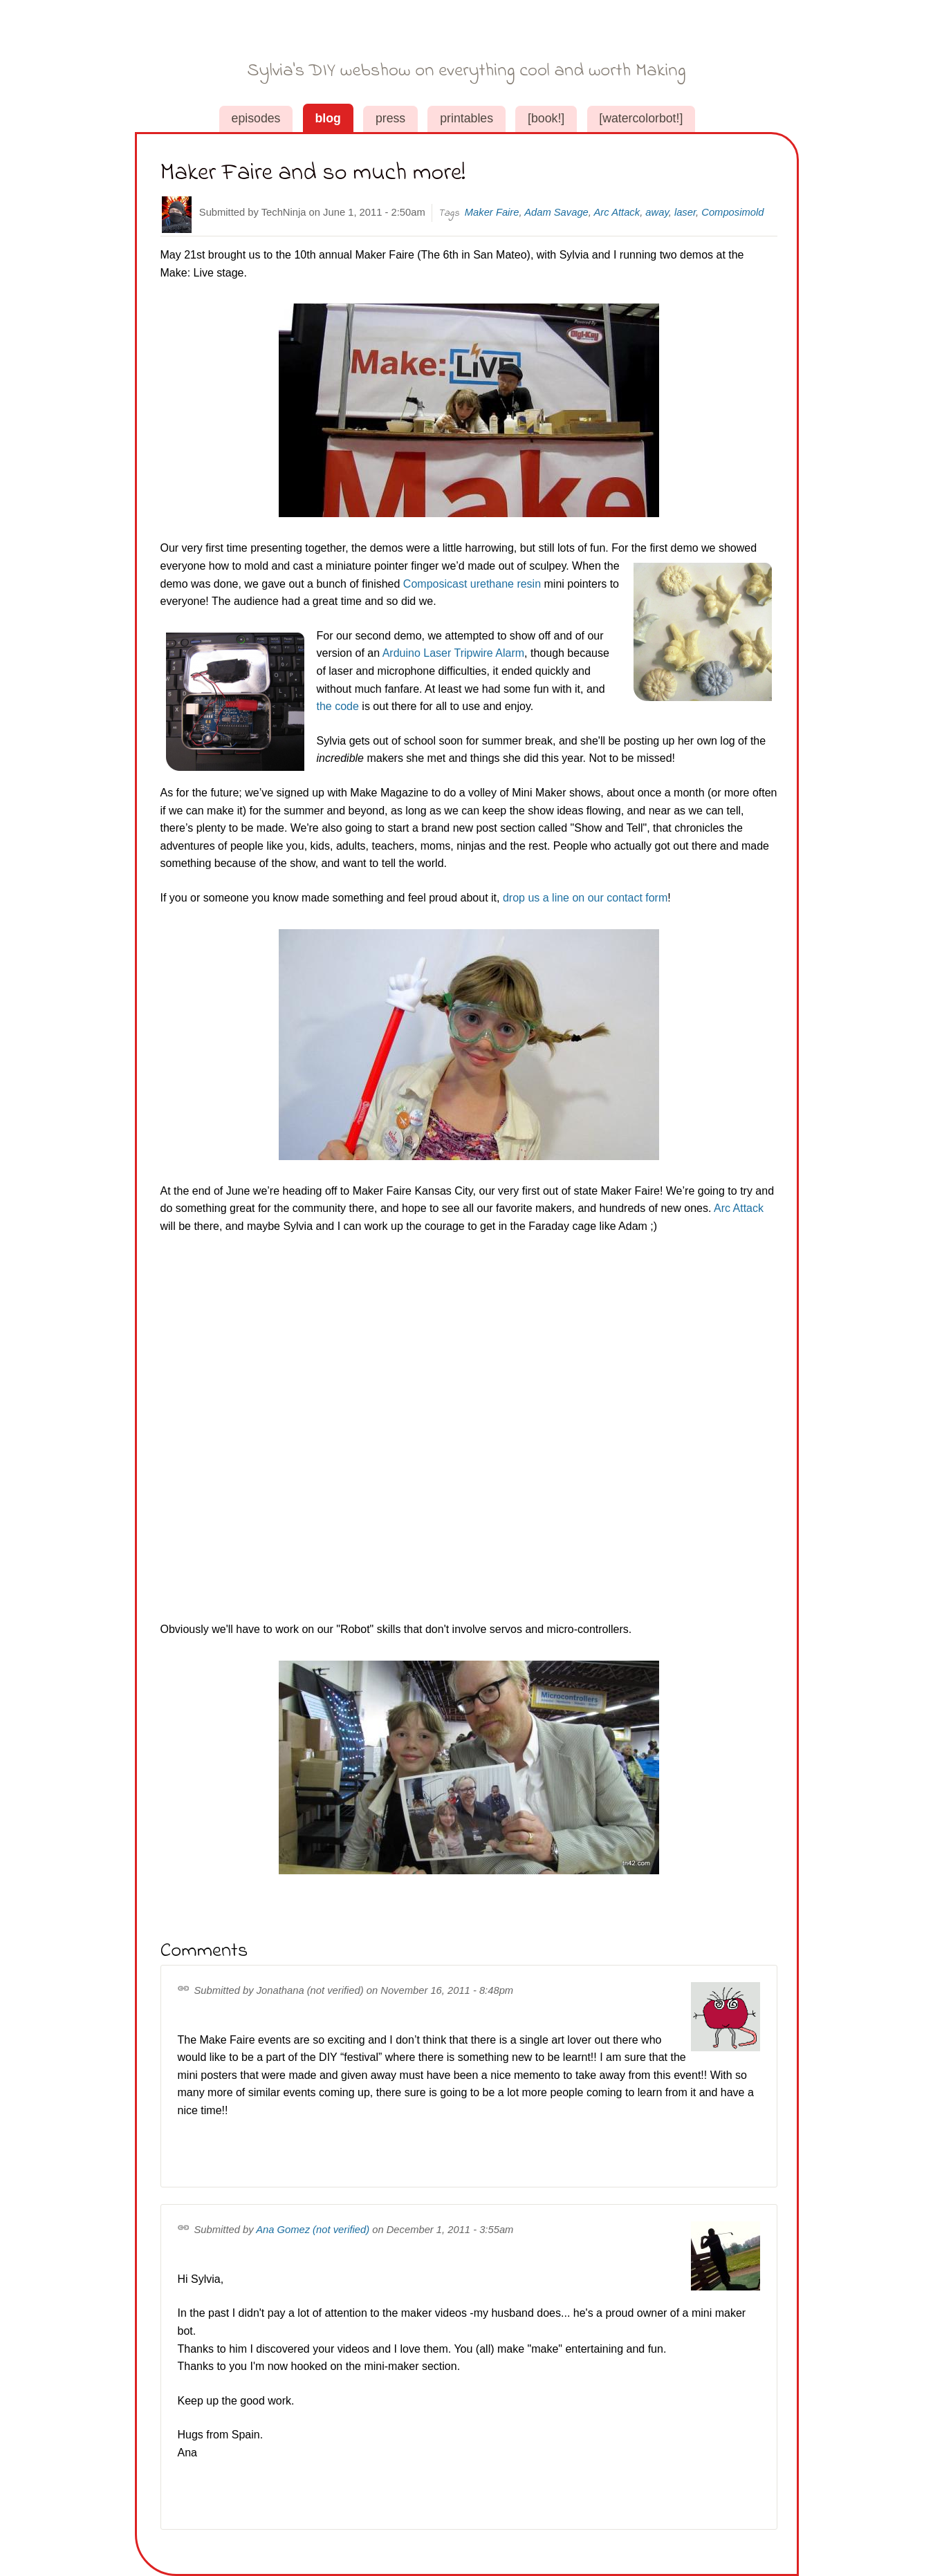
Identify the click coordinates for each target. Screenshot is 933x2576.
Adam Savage (556, 212)
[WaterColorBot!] (641, 118)
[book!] (546, 118)
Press (390, 118)
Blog (327, 118)
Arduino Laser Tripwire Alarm (453, 653)
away (656, 212)
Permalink (186, 1990)
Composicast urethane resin (472, 584)
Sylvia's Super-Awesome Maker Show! (466, 53)
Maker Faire (492, 212)
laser (685, 212)
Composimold (732, 212)
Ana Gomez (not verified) (312, 2229)
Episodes (256, 118)
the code (338, 706)
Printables (466, 118)
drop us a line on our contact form (585, 898)
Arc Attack (616, 212)
